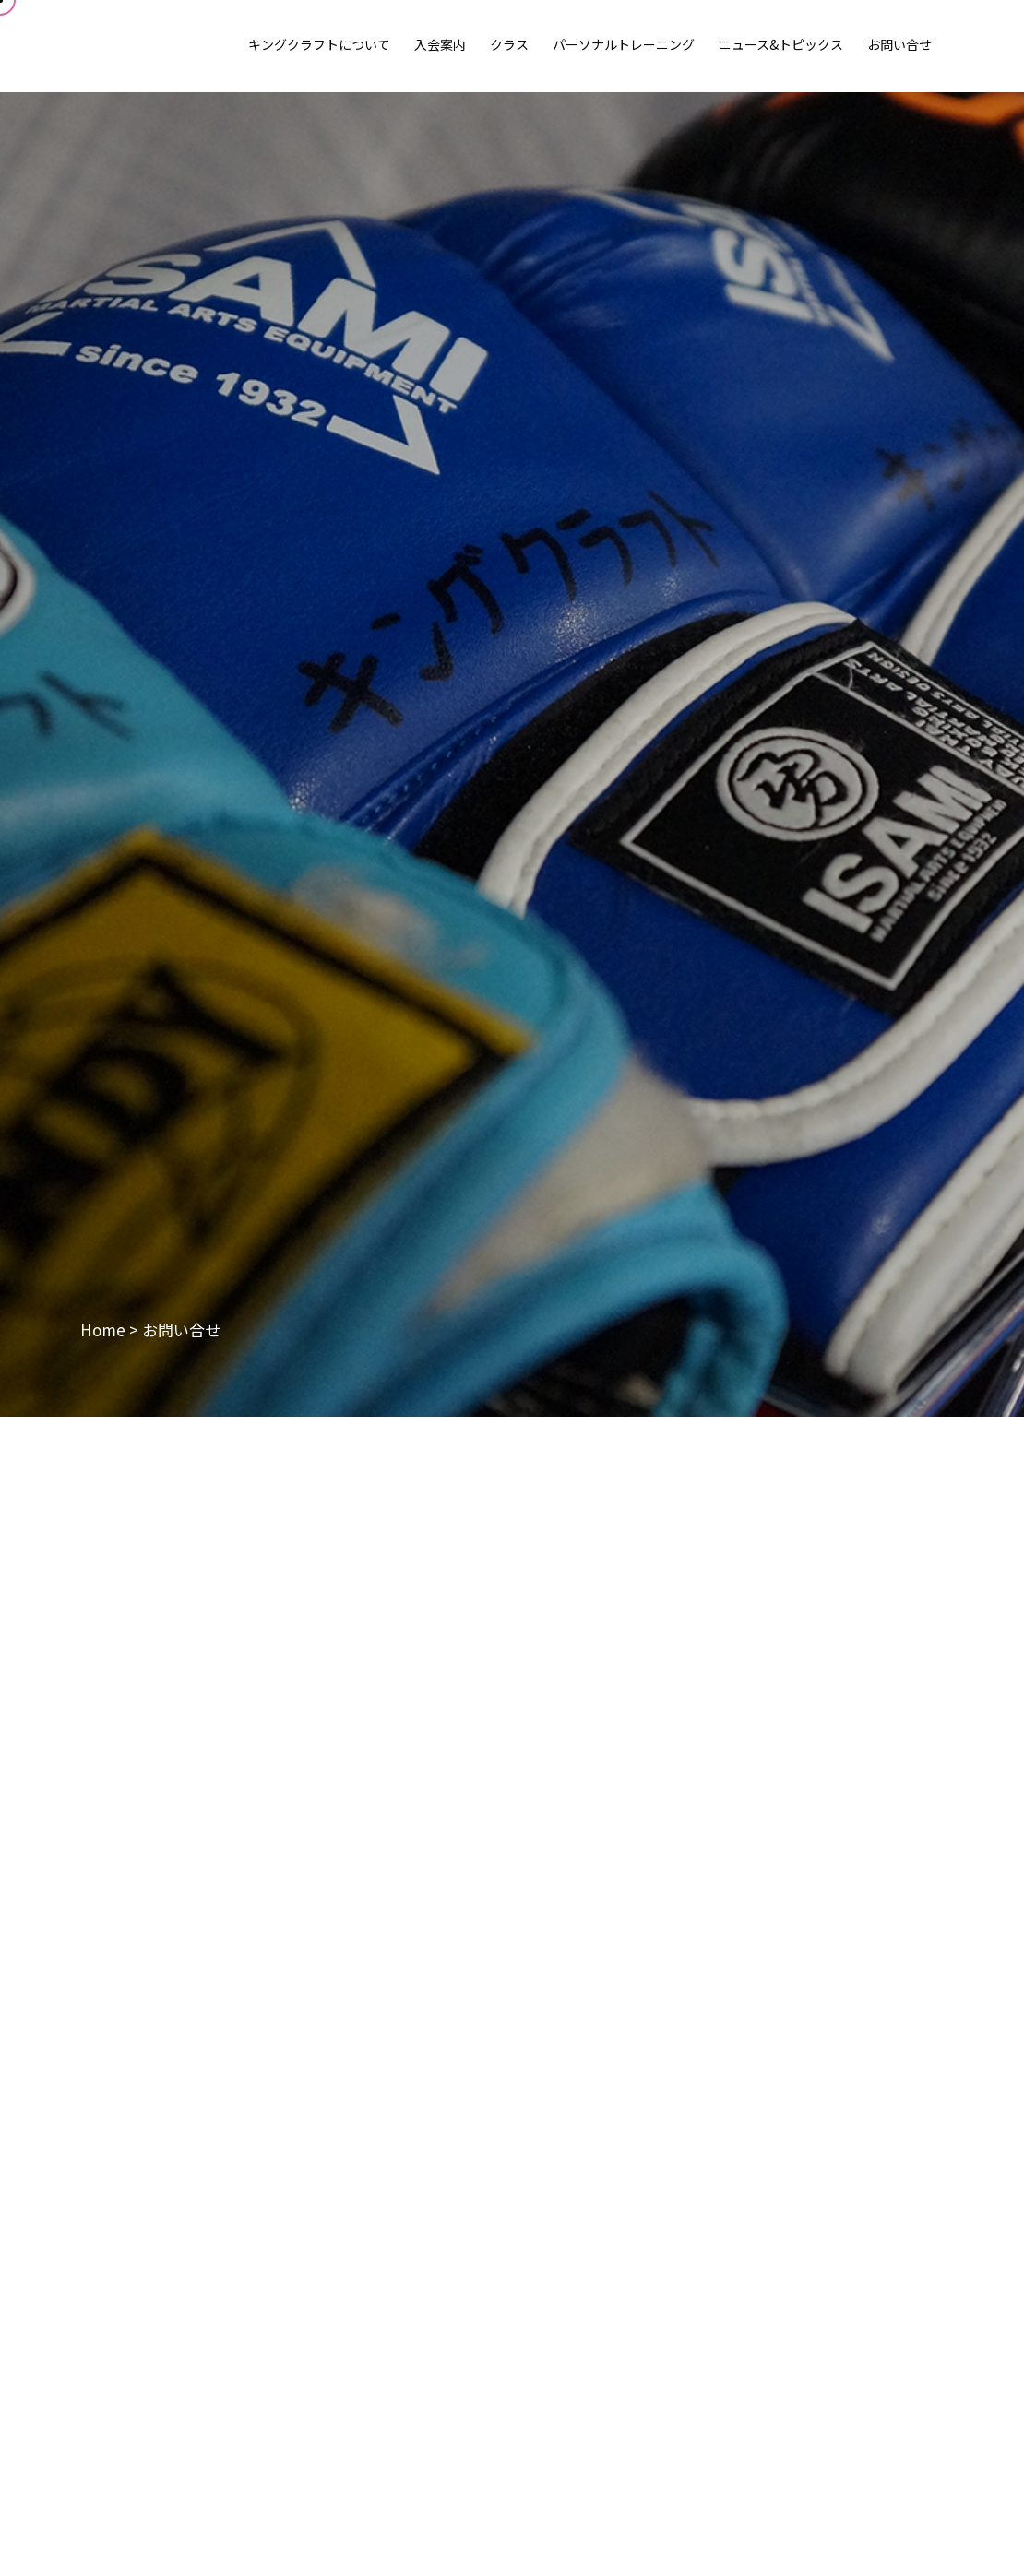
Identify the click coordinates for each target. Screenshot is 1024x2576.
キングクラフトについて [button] (319, 44)
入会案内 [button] (440, 44)
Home (102, 1329)
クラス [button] (509, 44)
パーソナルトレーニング (624, 44)
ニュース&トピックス (781, 44)
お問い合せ (899, 44)
